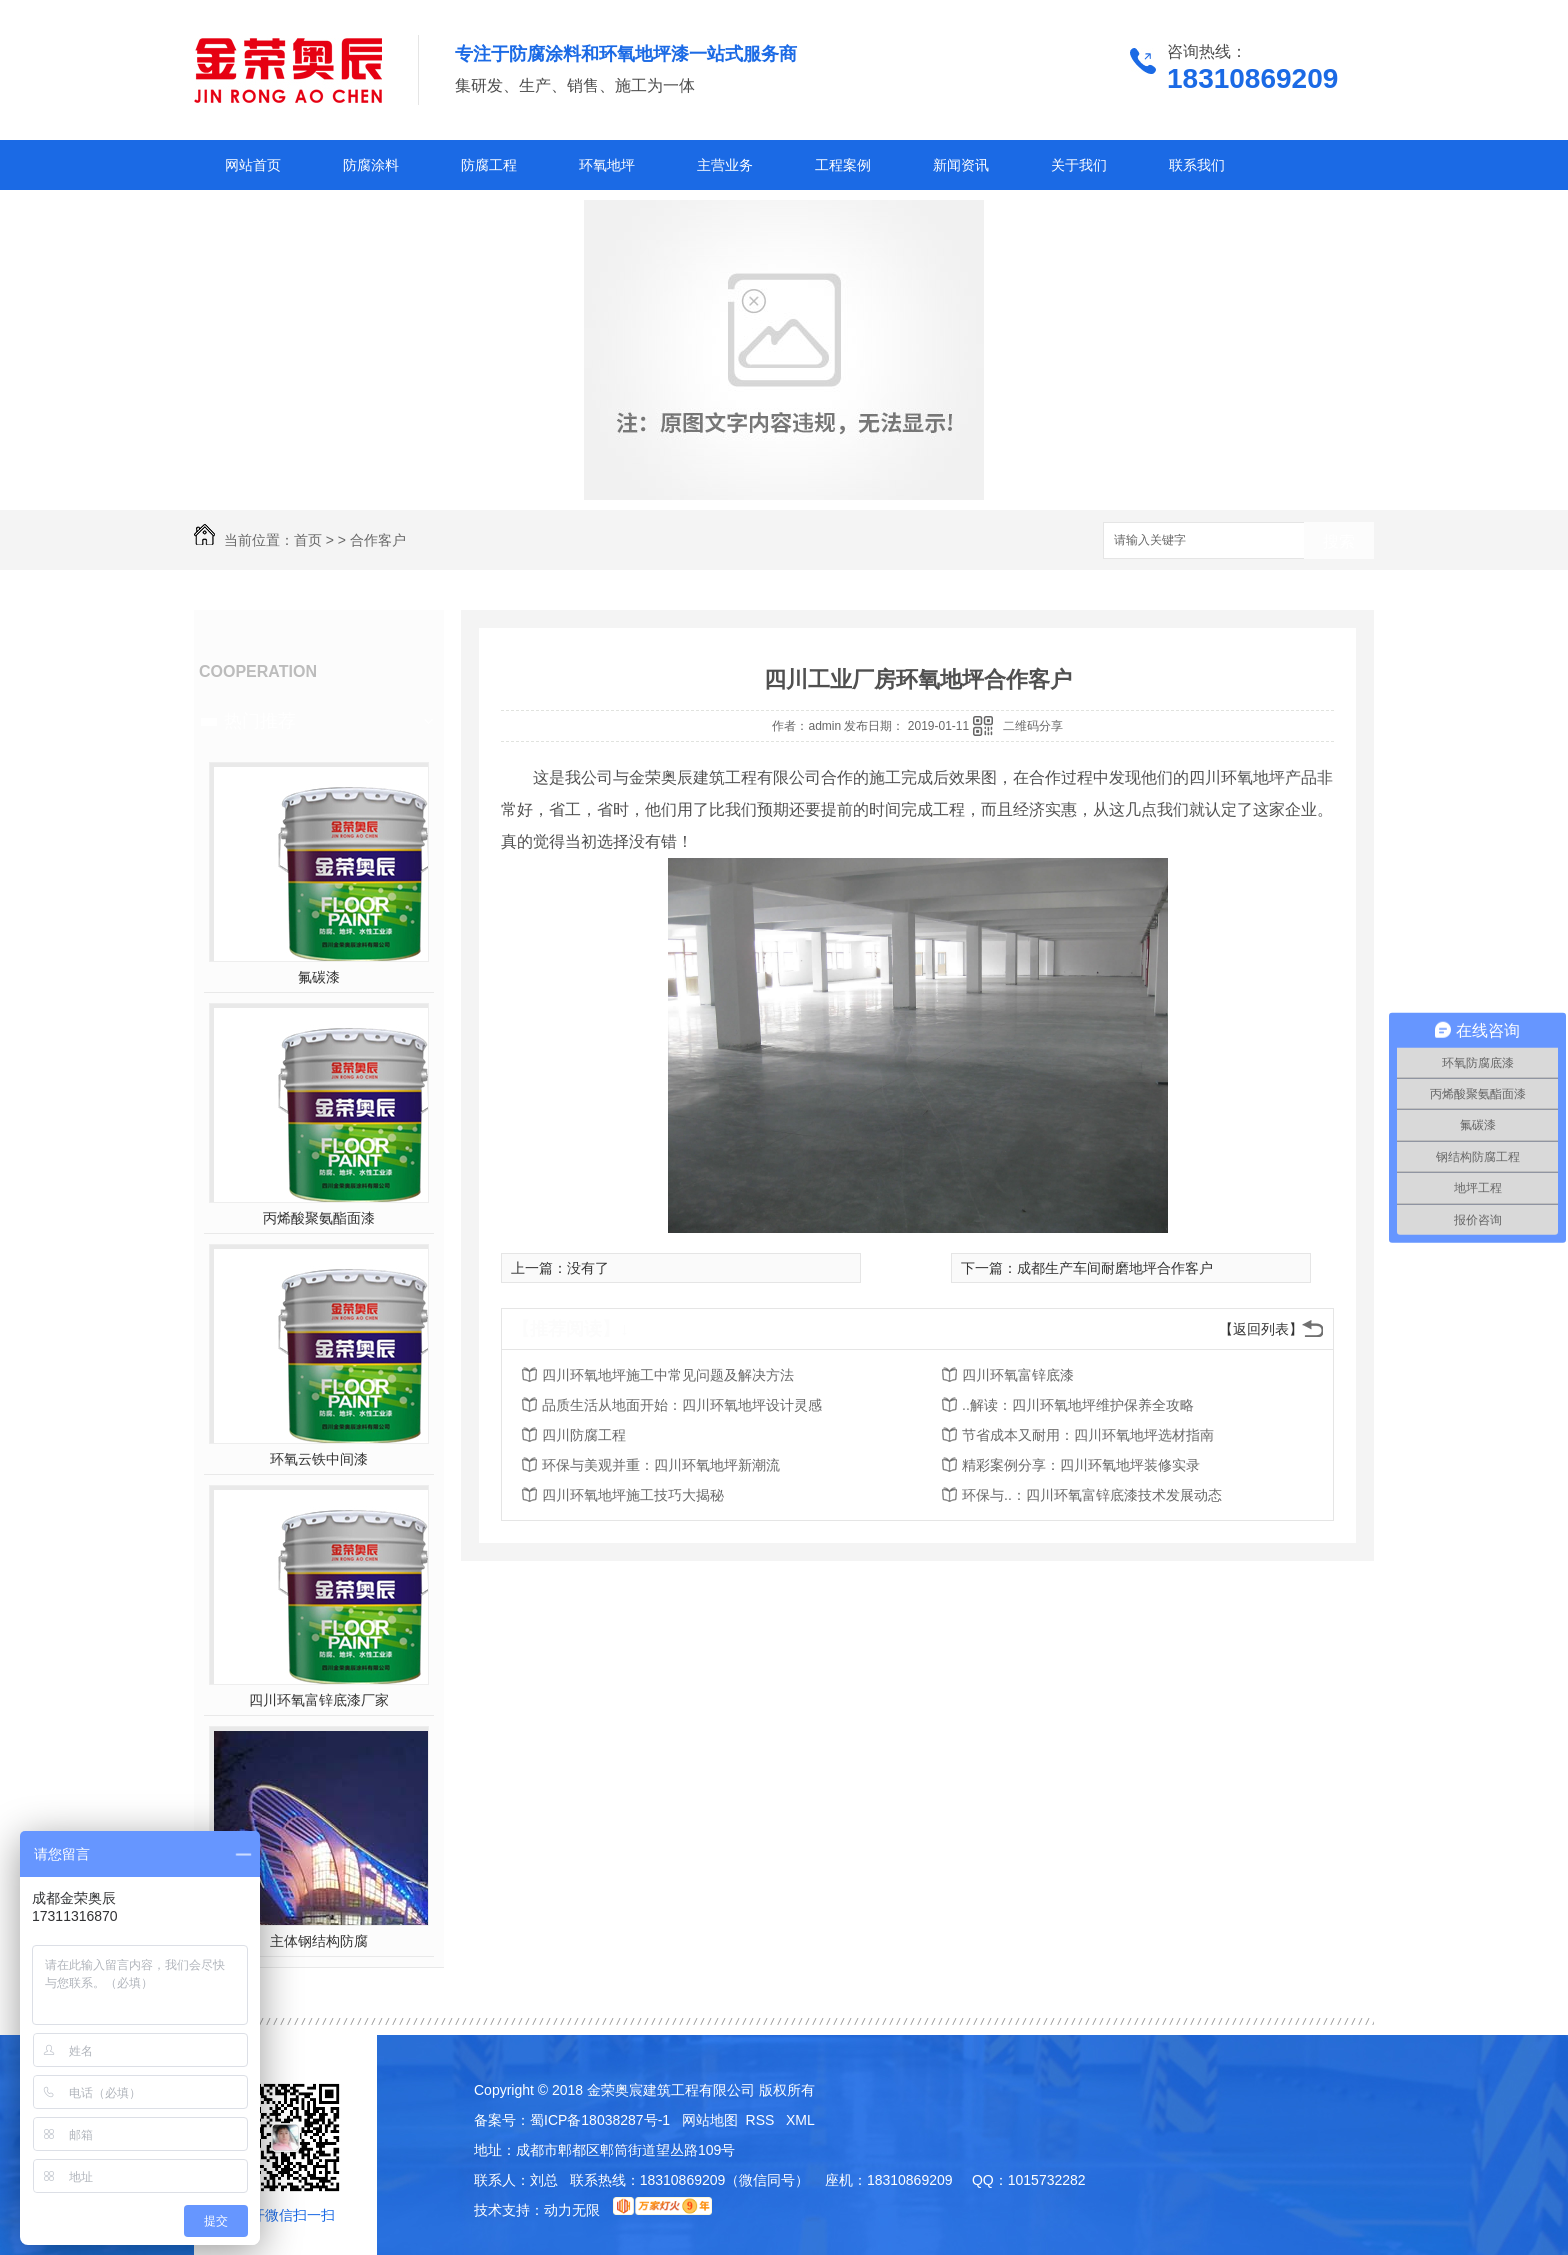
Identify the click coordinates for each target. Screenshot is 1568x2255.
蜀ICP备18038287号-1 (600, 2120)
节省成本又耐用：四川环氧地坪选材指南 (1088, 1435)
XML (800, 2120)
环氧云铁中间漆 (319, 1459)
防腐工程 (489, 165)
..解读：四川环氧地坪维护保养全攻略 (1078, 1405)
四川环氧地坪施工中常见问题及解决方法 (668, 1375)
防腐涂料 (371, 165)
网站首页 (253, 165)
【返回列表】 (1261, 1329)
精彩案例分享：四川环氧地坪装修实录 (1081, 1465)
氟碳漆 (319, 977)
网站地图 (710, 2120)
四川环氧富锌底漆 (1018, 1375)
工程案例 (843, 165)
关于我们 (1079, 165)
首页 (308, 540)
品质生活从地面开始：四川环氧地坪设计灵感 (682, 1405)
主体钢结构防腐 (319, 1941)
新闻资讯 (961, 165)
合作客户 (378, 540)
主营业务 (725, 165)
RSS (762, 2120)
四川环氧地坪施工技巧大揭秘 (633, 1495)
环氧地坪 (607, 165)
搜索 (1339, 541)
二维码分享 (1033, 726)
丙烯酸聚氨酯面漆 (319, 1218)
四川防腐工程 (584, 1435)
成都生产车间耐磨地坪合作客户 (1115, 1268)
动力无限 (572, 2210)
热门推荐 (260, 721)
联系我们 (1197, 165)
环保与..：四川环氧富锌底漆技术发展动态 (1092, 1495)
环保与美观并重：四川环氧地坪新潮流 (661, 1465)
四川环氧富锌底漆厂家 (319, 1700)
